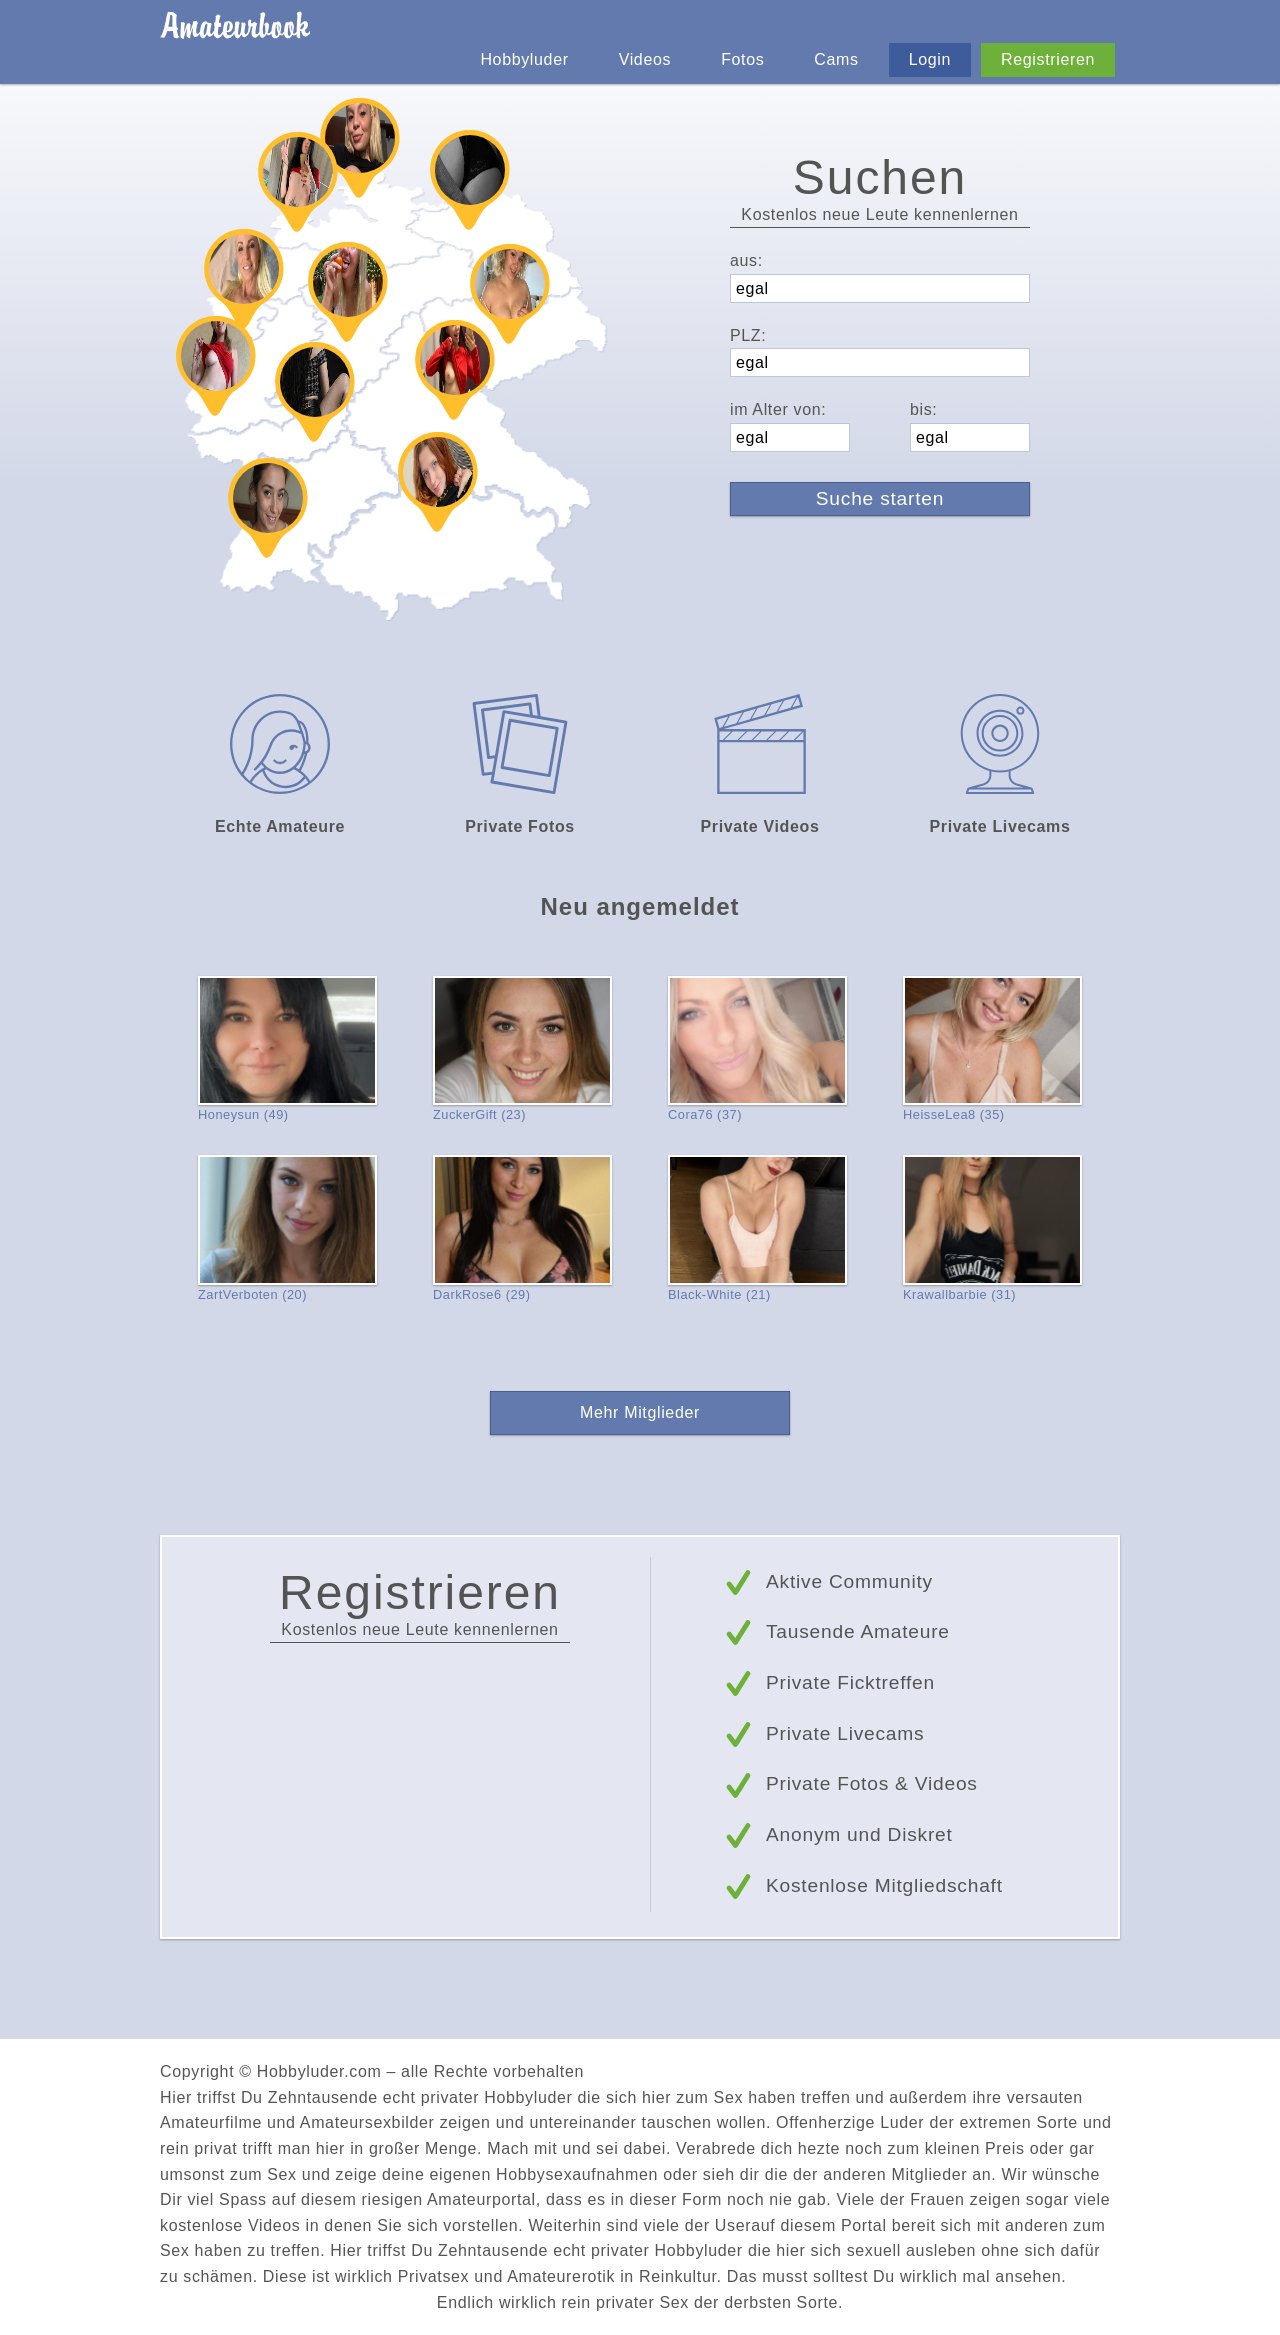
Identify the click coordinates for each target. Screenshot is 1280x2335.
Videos (645, 59)
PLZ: (748, 335)
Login (930, 59)
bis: (923, 409)
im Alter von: (778, 409)
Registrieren (1048, 59)
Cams (836, 59)
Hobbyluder (524, 59)
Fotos (742, 59)
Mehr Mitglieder (640, 1412)
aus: (746, 260)
